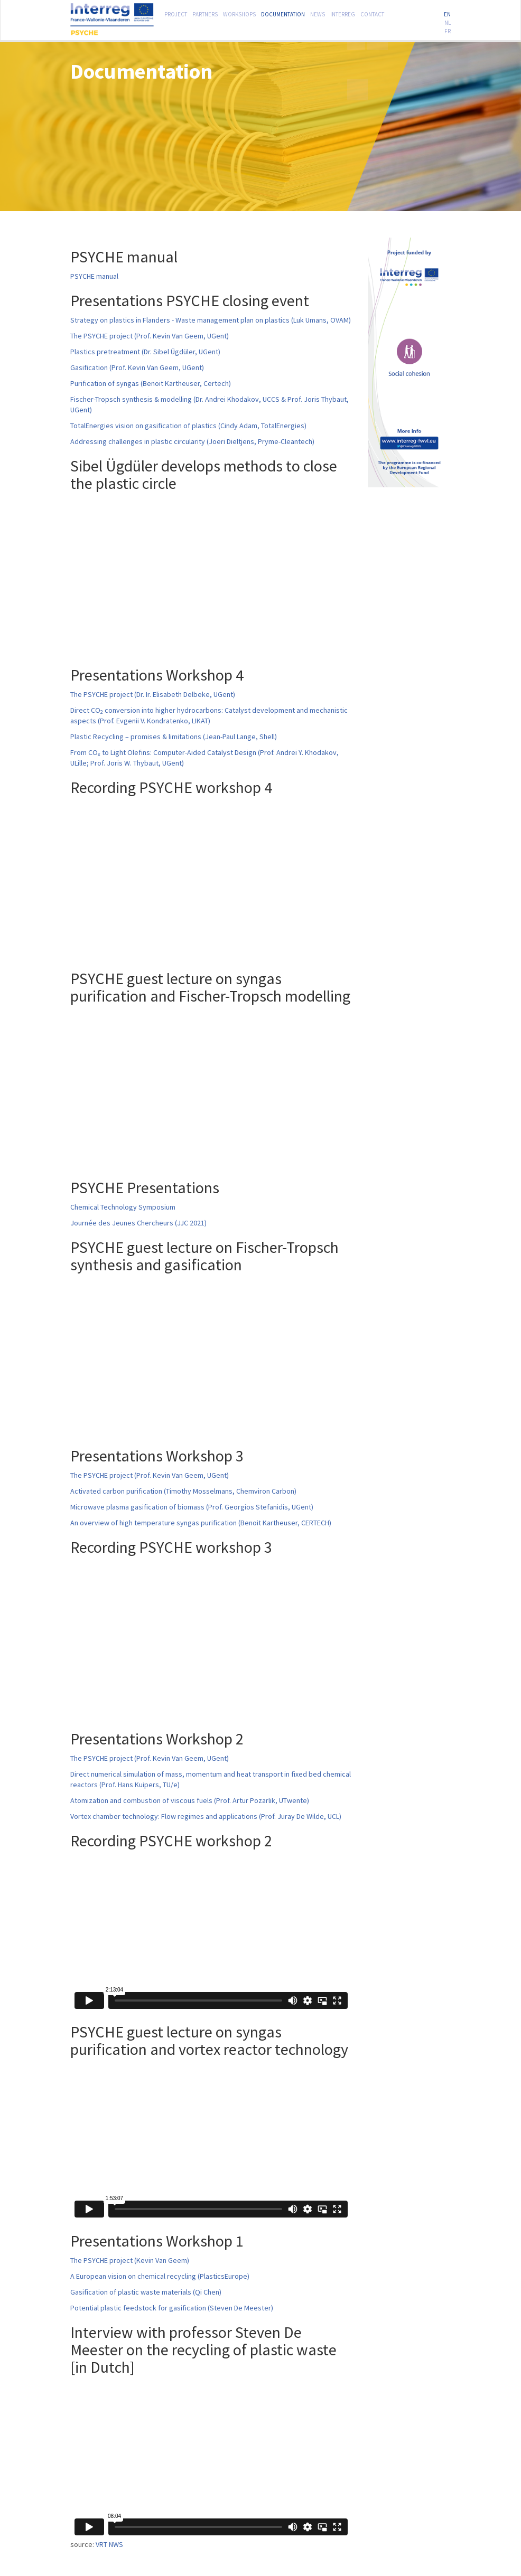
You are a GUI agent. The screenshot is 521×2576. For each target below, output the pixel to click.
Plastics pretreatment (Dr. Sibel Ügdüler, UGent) (145, 351)
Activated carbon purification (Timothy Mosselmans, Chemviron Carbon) (183, 1491)
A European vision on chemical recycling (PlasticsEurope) (159, 2276)
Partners (205, 13)
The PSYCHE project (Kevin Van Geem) (129, 2260)
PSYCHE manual (94, 276)
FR (447, 30)
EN (447, 13)
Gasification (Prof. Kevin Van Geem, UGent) (137, 367)
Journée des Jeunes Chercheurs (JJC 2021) (138, 1223)
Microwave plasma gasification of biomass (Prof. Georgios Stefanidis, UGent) (191, 1507)
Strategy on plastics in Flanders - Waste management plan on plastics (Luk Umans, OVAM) (210, 320)
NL (447, 21)
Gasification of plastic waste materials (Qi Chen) (145, 2292)
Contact (372, 13)
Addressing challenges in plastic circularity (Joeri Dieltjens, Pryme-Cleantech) (192, 441)
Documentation (283, 13)
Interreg (342, 13)
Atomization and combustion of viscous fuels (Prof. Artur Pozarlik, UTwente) (189, 1800)
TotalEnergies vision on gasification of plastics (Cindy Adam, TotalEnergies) (188, 425)
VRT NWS (109, 2544)
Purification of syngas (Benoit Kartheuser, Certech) (150, 383)
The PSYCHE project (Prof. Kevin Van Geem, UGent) (149, 336)
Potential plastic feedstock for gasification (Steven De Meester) (171, 2308)
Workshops (239, 13)
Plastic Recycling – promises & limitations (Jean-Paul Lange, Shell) (173, 736)
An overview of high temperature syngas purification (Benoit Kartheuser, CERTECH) (200, 1522)
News (317, 13)
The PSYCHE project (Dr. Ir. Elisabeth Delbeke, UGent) (152, 694)
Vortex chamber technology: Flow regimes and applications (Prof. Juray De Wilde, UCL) (205, 1816)
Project (175, 13)
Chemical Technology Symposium (122, 1207)
